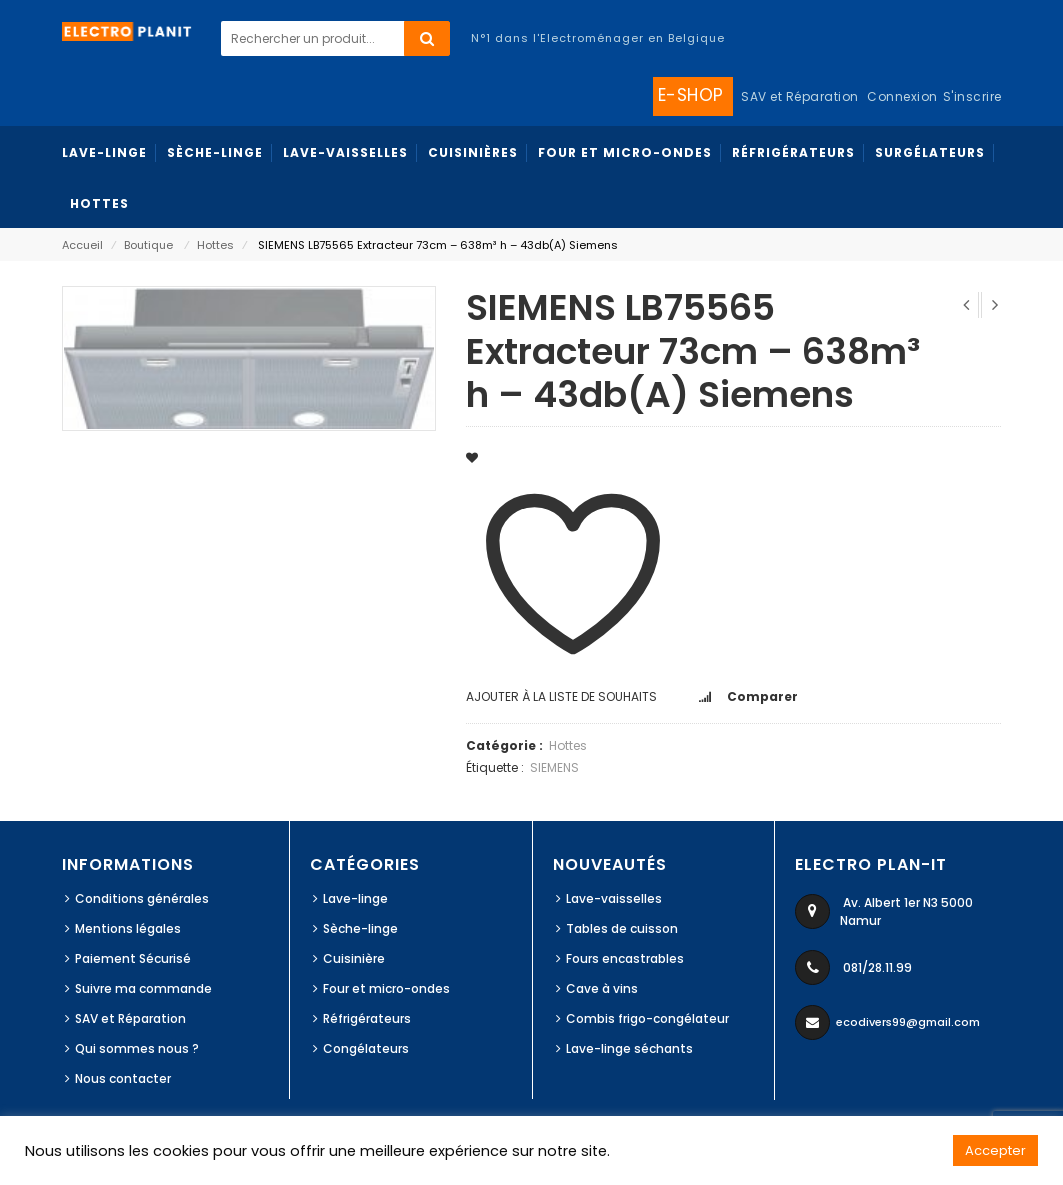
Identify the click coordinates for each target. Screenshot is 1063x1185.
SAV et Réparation (130, 1018)
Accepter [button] (995, 1150)
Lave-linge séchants (629, 1048)
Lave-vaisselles (614, 898)
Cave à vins (602, 988)
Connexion (902, 96)
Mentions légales (128, 928)
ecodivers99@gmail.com (908, 1022)
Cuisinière (354, 958)
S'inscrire (972, 96)
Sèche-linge (360, 928)
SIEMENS (554, 767)
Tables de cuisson (622, 928)
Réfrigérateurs (367, 1018)
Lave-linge (355, 898)
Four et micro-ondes (386, 988)
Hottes (215, 245)
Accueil (82, 245)
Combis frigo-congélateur (647, 1018)
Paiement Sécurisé (133, 958)
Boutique (148, 245)
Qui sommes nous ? (137, 1048)
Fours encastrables (625, 958)
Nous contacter (123, 1078)
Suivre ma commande (143, 988)
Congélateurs (366, 1048)
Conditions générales (142, 898)
